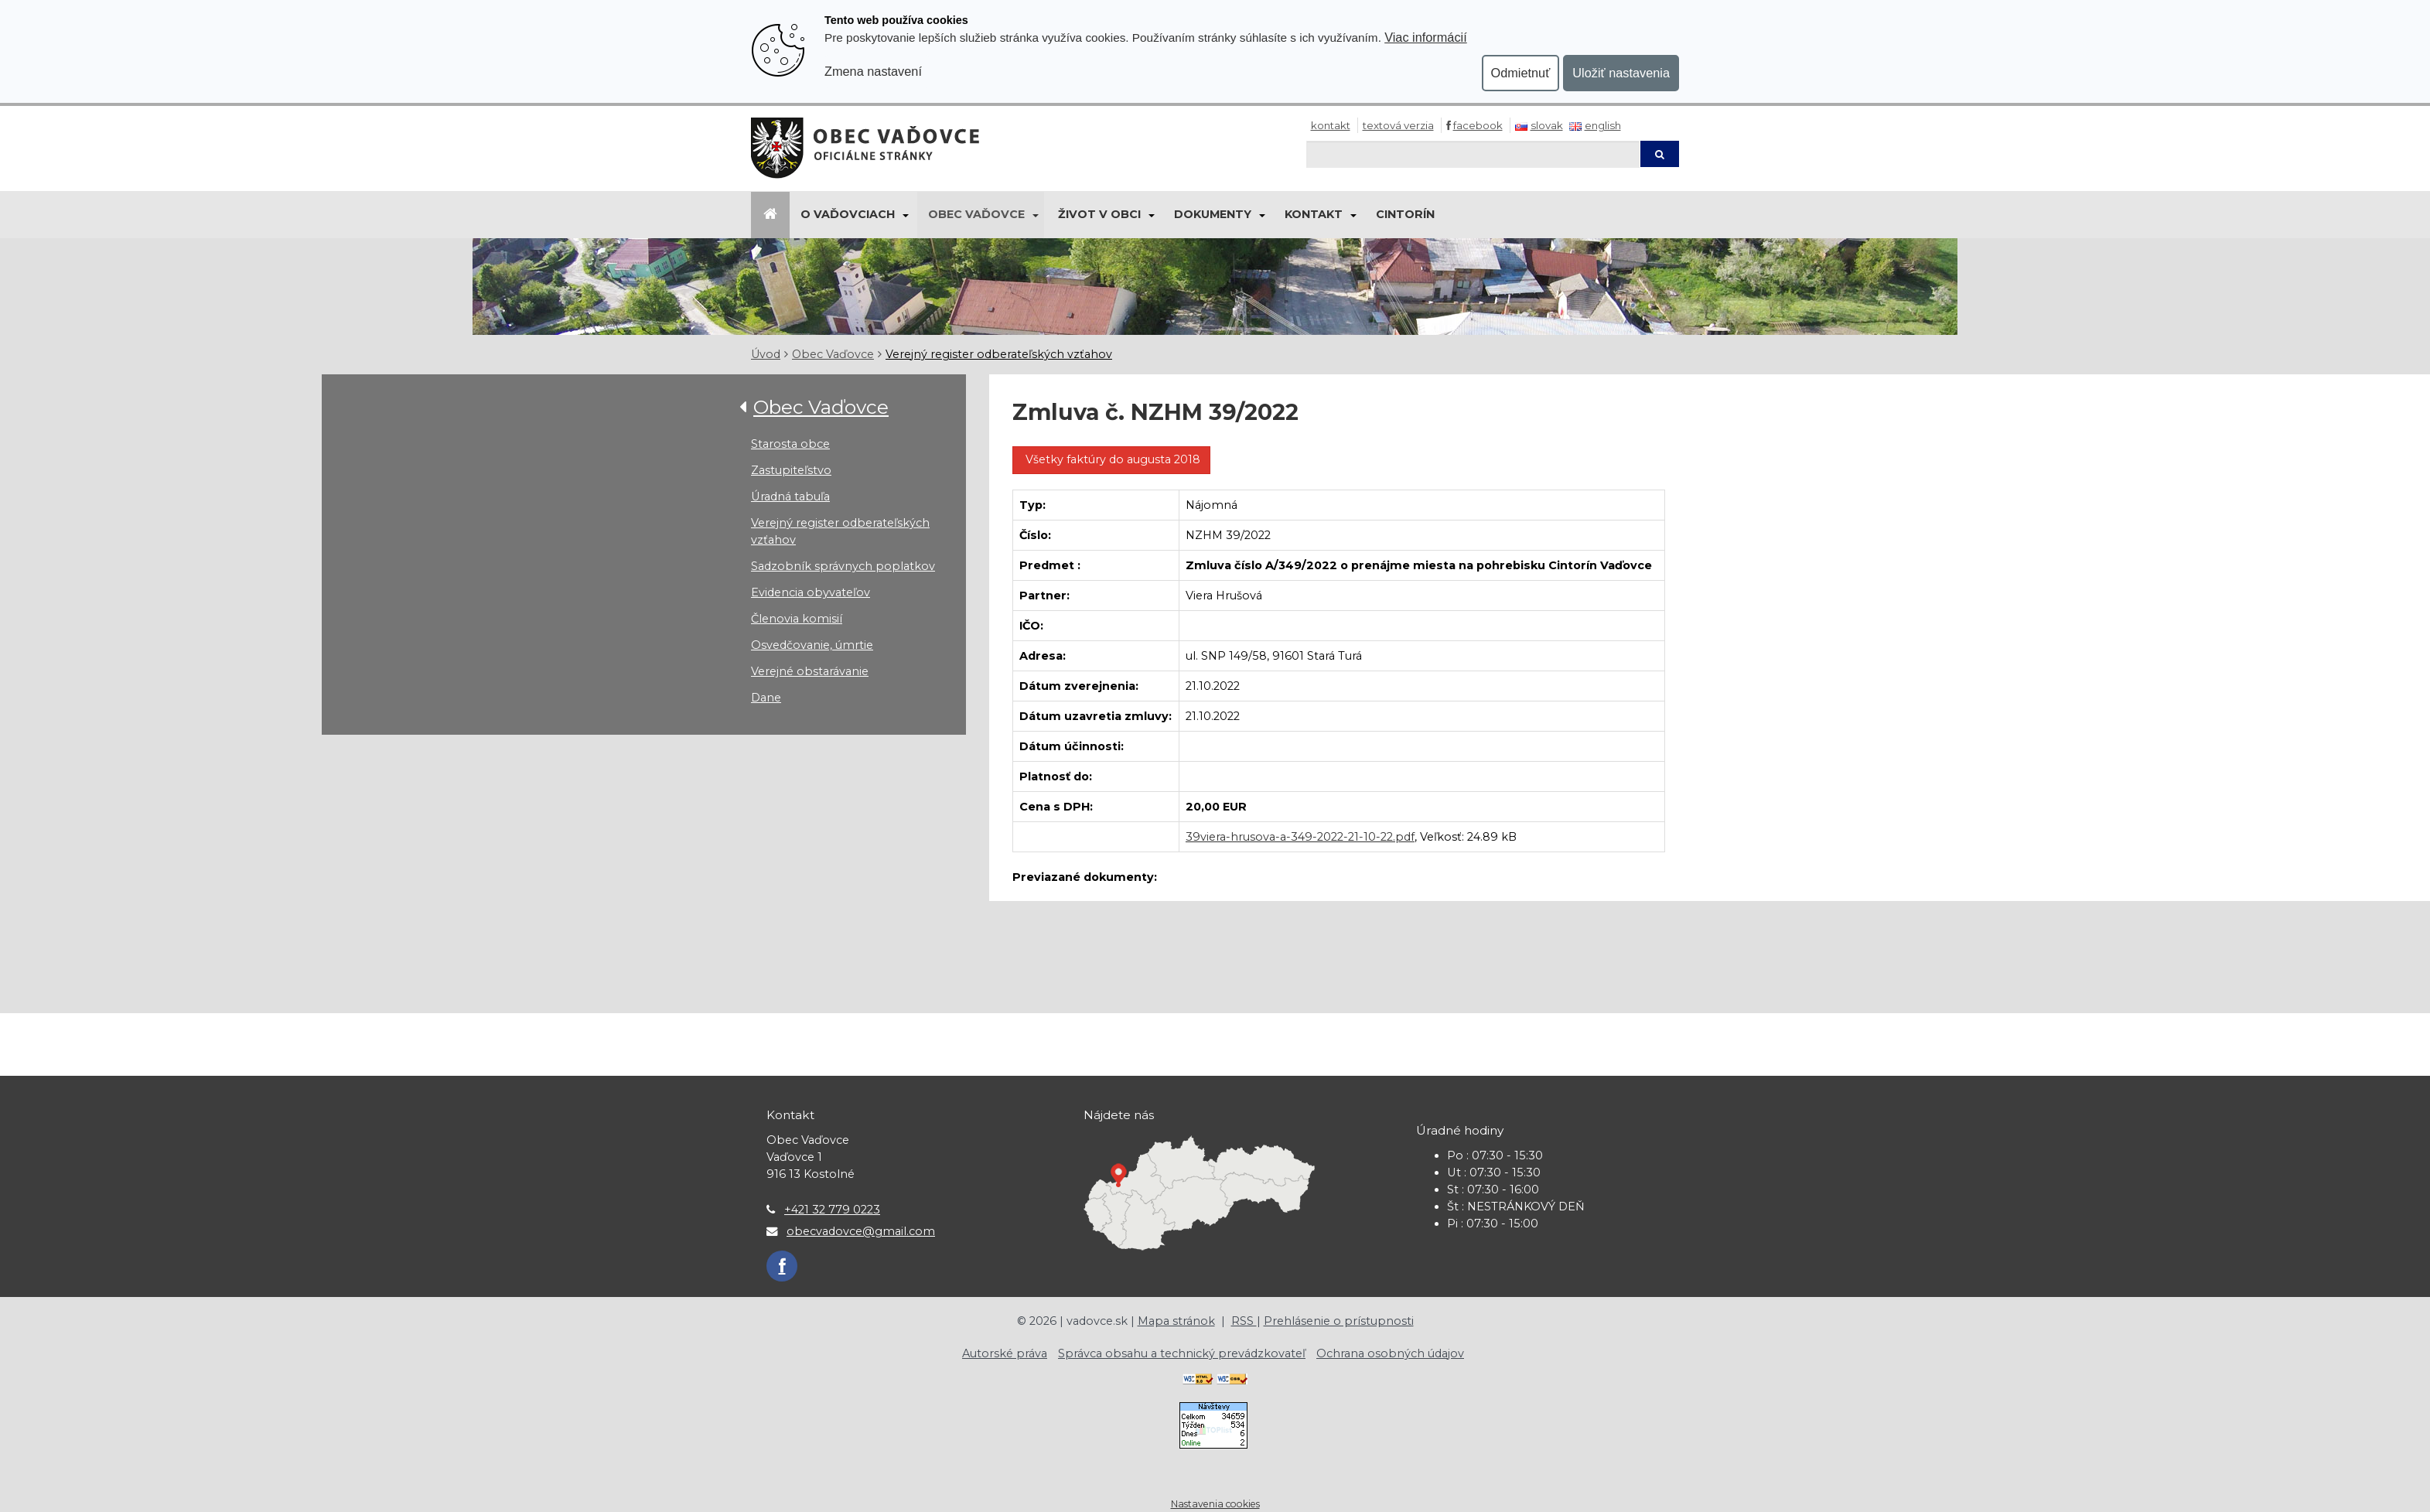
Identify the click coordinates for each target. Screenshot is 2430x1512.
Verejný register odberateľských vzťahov (999, 354)
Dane (766, 698)
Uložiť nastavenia (1621, 73)
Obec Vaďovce (976, 214)
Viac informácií (1425, 37)
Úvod (765, 354)
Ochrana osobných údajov (1390, 1353)
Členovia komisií (796, 619)
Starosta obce (790, 444)
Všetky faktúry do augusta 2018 (1111, 459)
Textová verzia (1398, 125)
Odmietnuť (1521, 73)
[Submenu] (904, 215)
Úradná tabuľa (790, 496)
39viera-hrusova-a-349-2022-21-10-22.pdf (1300, 837)
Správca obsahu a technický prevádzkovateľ (1181, 1353)
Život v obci (1099, 214)
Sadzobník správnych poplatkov (843, 566)
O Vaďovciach (847, 214)
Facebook (1478, 125)
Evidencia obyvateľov (810, 592)
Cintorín (1405, 214)
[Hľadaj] (1473, 154)
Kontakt (1330, 125)
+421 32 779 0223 (832, 1210)
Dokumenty (1212, 214)
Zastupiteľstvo (791, 470)
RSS (1244, 1321)
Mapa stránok (1176, 1321)
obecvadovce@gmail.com (861, 1231)
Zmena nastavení (873, 71)
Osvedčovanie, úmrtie (812, 645)
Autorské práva (1004, 1353)
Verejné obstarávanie (810, 671)
